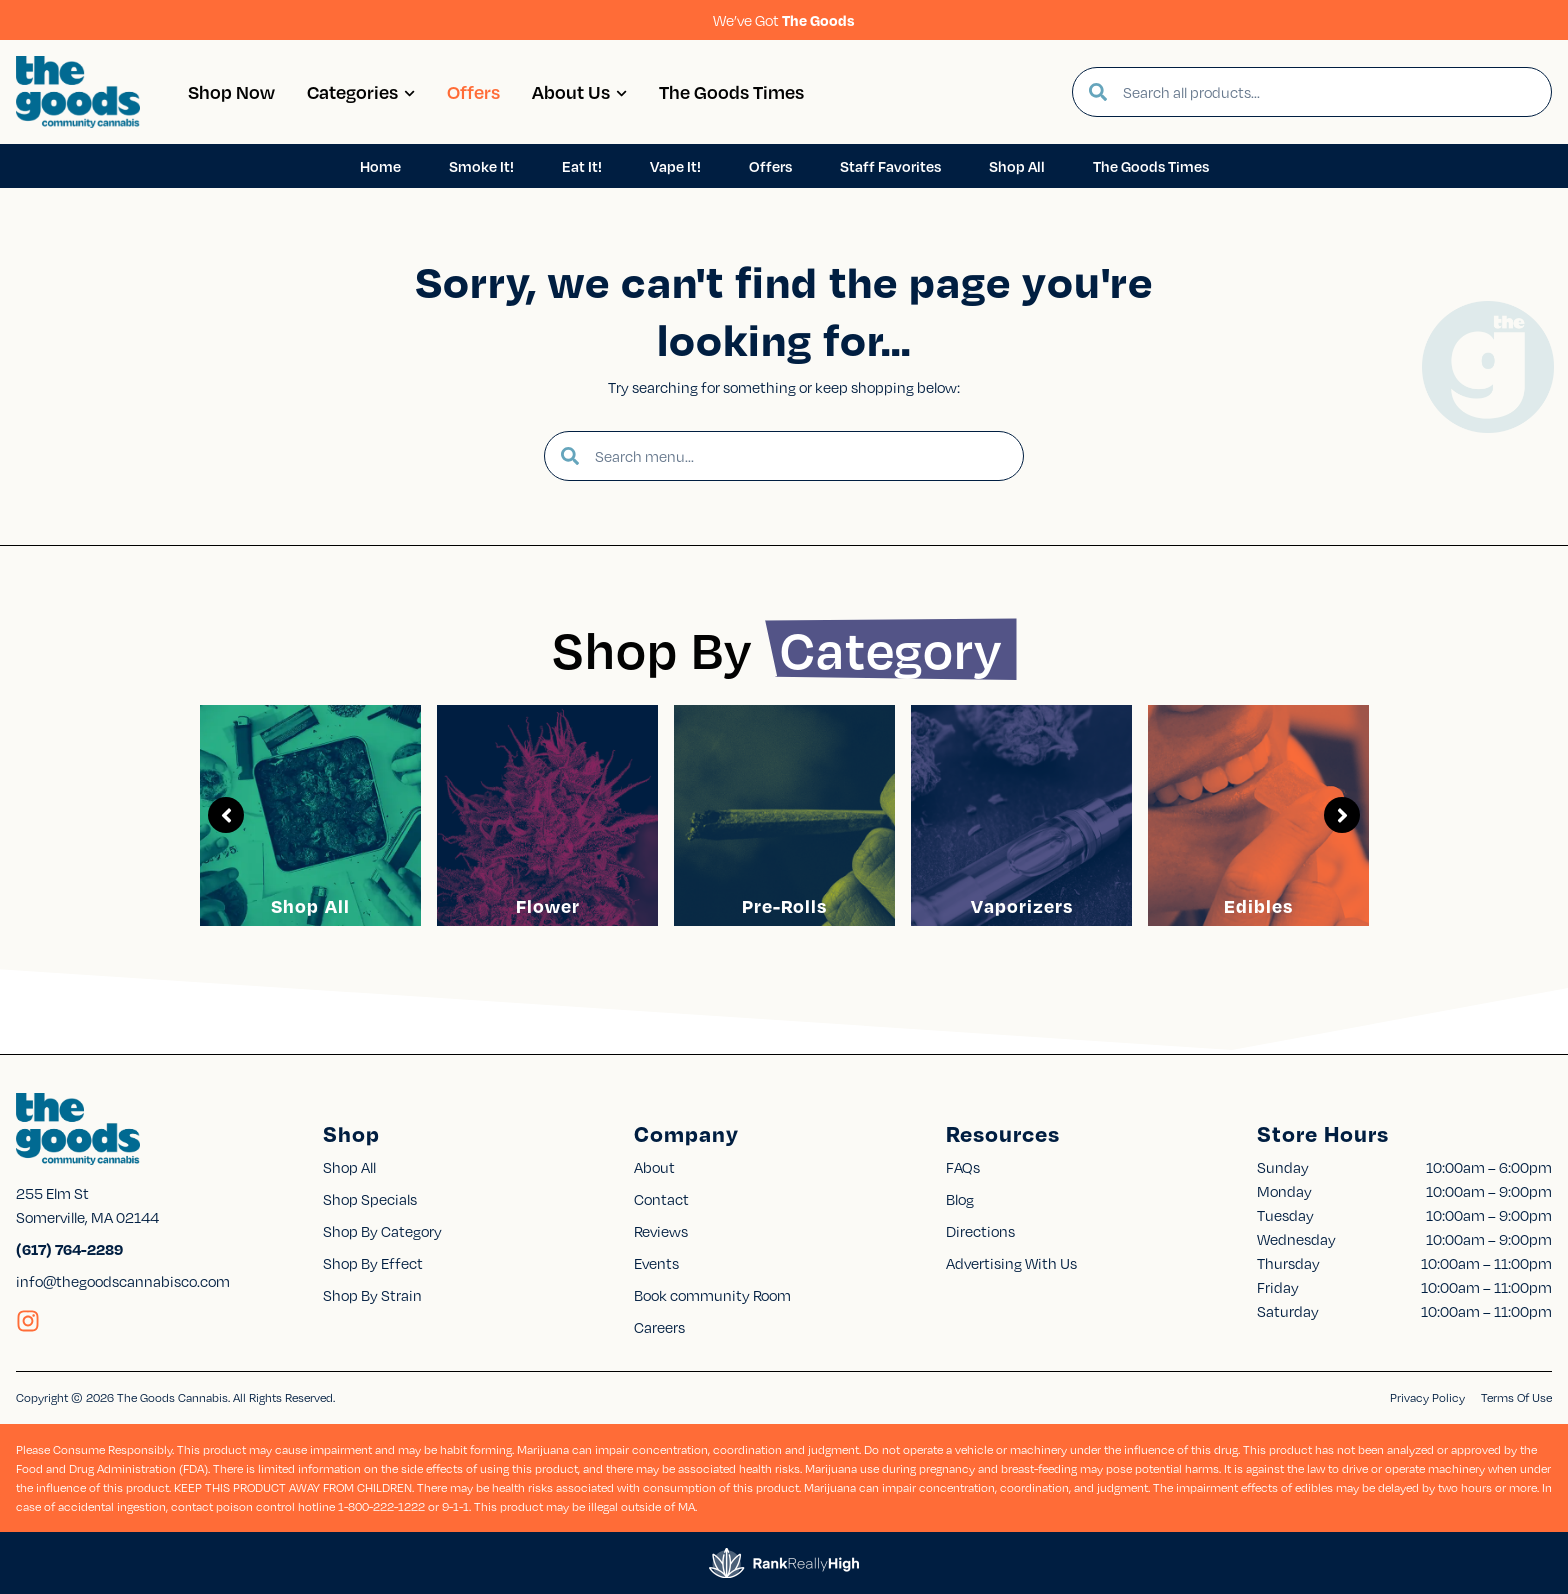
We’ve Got (784, 20)
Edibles (1258, 905)
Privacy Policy (1427, 1397)
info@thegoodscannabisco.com (123, 1281)
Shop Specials (370, 1199)
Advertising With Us (1011, 1263)
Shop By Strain (372, 1295)
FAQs (963, 1167)
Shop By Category (382, 1231)
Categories (361, 91)
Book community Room (712, 1295)
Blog (960, 1199)
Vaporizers (1022, 905)
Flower (548, 905)
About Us (579, 91)
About (654, 1167)
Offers (473, 91)
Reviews (661, 1231)
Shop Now (231, 91)
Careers (659, 1327)
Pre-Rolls (784, 905)
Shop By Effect (373, 1263)
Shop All (310, 905)
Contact (661, 1199)
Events (656, 1263)
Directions (980, 1231)
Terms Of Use (1516, 1397)
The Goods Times (731, 91)
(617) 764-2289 (69, 1249)
